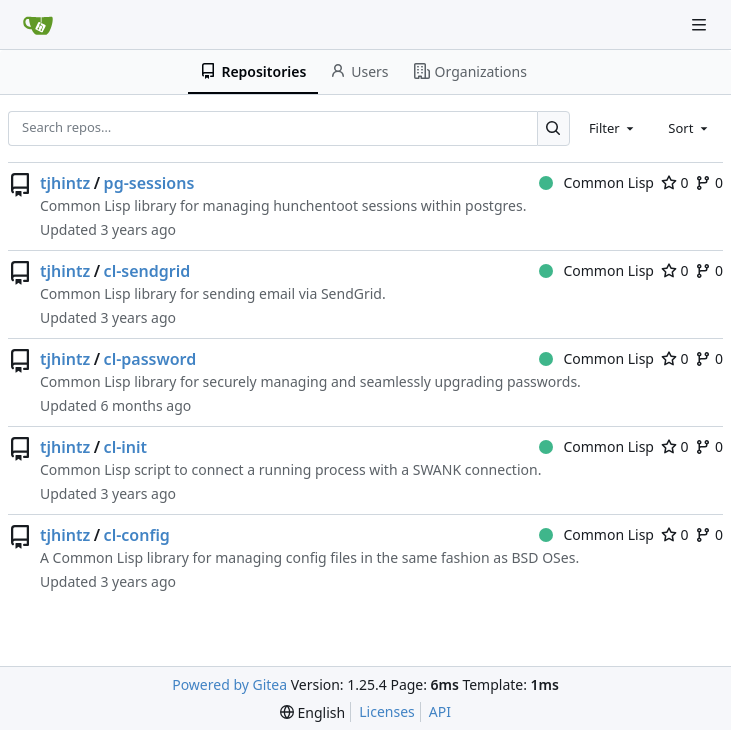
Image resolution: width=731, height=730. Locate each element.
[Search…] (553, 128)
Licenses (387, 711)
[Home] (38, 25)
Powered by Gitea (229, 684)
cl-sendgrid (147, 271)
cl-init (125, 447)
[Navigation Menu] (701, 24)
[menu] (312, 712)
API (440, 711)
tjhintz (65, 183)
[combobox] (613, 128)
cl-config (137, 535)
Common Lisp (596, 182)
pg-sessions (149, 183)
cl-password (150, 359)
